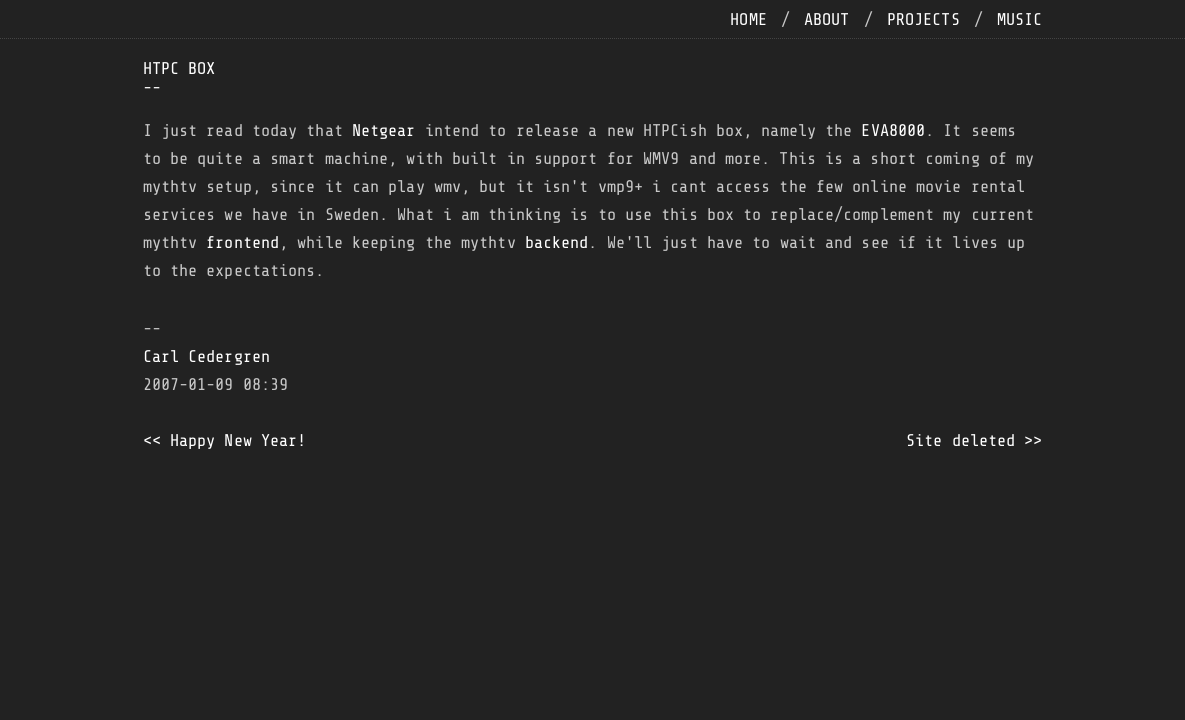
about (827, 19)
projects (923, 19)
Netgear (384, 130)
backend (557, 242)
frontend (242, 242)
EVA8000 (893, 130)
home (748, 19)
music (1020, 19)
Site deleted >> (974, 440)
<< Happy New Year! (225, 440)
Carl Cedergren (206, 356)
